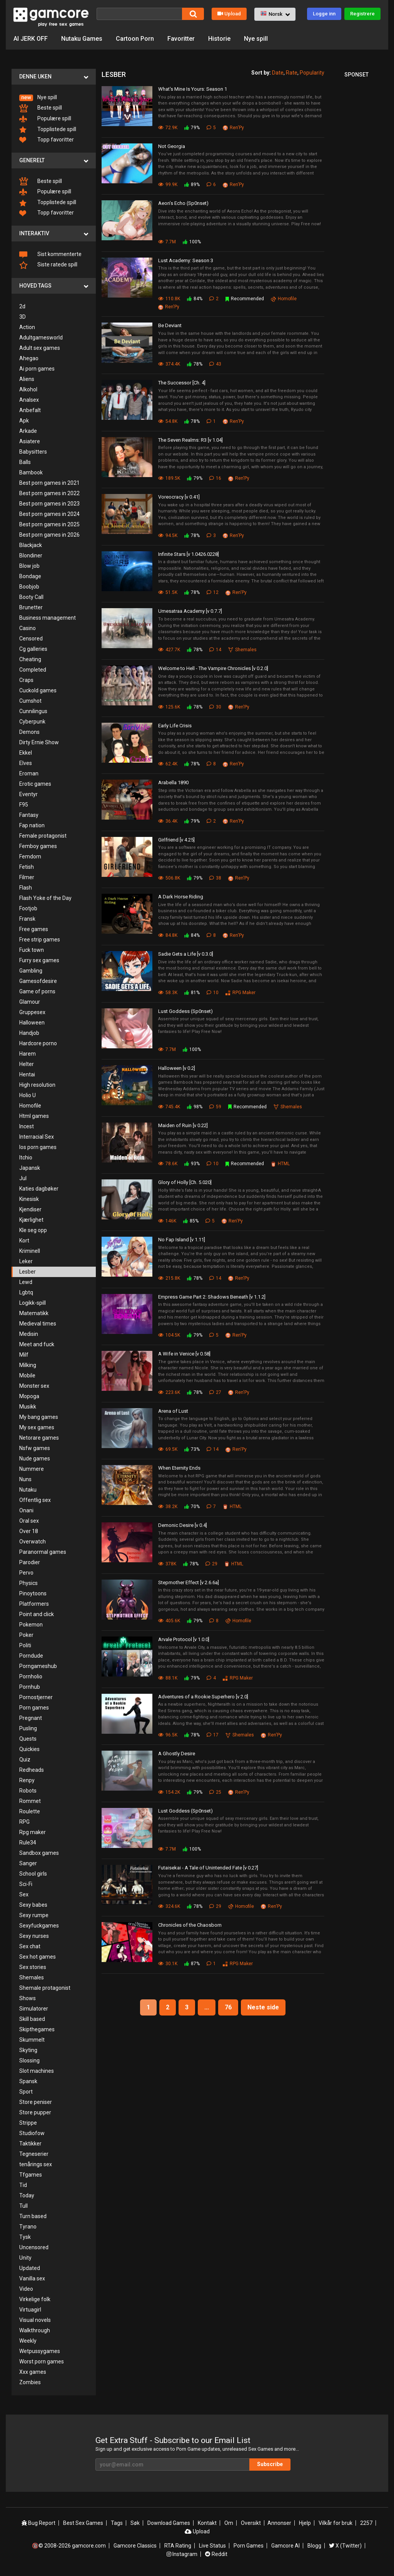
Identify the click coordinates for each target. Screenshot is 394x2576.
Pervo (26, 1573)
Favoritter (181, 38)
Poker (26, 1635)
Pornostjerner (36, 1697)
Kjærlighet (31, 1220)
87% (192, 1963)
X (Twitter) (345, 2545)
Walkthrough (34, 2330)
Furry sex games (39, 960)
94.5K (167, 535)
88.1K (167, 1678)
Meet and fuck (36, 1344)
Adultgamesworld (41, 337)
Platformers (34, 1604)
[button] (275, 14)
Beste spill (40, 108)
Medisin (28, 1334)
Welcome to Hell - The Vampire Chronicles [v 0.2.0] (213, 668)
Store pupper (35, 2112)
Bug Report (38, 2523)
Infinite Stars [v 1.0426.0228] (188, 554)
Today (26, 2195)
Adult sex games (39, 348)
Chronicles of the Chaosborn (190, 1925)
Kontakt (207, 2523)
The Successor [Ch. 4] (181, 383)
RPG (24, 1822)
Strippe (28, 2123)
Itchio (25, 1157)
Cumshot (30, 701)
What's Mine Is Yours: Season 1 (192, 89)
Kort (24, 1240)
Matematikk (33, 1313)
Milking (27, 1365)
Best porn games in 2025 (49, 524)
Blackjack (30, 545)
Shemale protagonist (44, 1988)
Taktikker (30, 2143)
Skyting (28, 2050)
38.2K (167, 1506)
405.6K (169, 1620)
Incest (26, 1126)
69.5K (167, 1449)
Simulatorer (33, 2009)
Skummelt (32, 2040)
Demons (29, 732)
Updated (29, 2268)
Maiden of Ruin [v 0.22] (183, 1125)
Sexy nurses (34, 1936)
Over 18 (28, 1531)
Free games (33, 929)
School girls (33, 1874)
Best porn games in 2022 (49, 493)
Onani (26, 1510)
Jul (23, 1178)
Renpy (27, 1780)
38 (215, 878)
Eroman (28, 773)
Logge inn (324, 14)
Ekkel (25, 753)
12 (213, 592)
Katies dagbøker (38, 1189)
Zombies (30, 2382)
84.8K (167, 935)
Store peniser (35, 2102)
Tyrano (28, 2226)
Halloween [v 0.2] (176, 1068)
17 (213, 1735)
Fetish (26, 867)
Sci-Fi (25, 1884)
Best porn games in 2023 (49, 504)
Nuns (25, 1479)
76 (228, 2007)
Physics (28, 1583)
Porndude (31, 1656)
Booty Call (31, 597)
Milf (23, 1355)
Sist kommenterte (50, 254)
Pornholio (30, 1676)
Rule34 (27, 1842)
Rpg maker (32, 1832)
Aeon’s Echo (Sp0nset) (183, 203)
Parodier (29, 1562)
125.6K (169, 707)
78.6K (167, 1163)
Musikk (27, 1407)
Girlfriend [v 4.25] (176, 840)
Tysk (25, 2237)
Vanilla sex (32, 2278)
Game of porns (37, 991)
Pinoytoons (33, 1593)
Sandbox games (39, 1853)
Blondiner (30, 555)
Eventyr (28, 794)
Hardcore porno (38, 1043)
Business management (47, 618)
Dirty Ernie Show (39, 742)
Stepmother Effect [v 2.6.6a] (188, 1582)
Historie (219, 38)
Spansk (28, 2081)
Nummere (31, 1469)
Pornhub (29, 1687)
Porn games (34, 1708)
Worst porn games (41, 2361)
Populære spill (45, 119)
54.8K (167, 421)
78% (194, 364)
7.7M (167, 241)
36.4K (167, 821)
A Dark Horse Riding (180, 897)
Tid (23, 2185)
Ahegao (28, 358)
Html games (34, 1116)
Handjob (29, 1033)
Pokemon (31, 1624)
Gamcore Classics (135, 2545)
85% (191, 1221)
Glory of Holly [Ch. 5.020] (185, 1182)
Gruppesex (32, 1012)
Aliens (26, 379)
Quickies (29, 1749)
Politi (25, 1645)
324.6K (169, 1906)
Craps (26, 680)
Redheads (31, 1770)
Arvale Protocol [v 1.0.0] (183, 1639)
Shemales (31, 1977)
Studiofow (32, 2133)
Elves (25, 763)
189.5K (169, 478)
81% (192, 992)
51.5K (167, 592)
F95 (23, 805)
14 (215, 649)
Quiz (24, 1759)
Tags (117, 2523)
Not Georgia (171, 146)
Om (228, 2523)
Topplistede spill (47, 129)
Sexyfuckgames (39, 1925)
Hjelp (305, 2523)
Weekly (28, 2341)
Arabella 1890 (173, 782)
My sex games (36, 1427)
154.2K (169, 1792)
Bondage (30, 576)
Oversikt (251, 2523)
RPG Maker (240, 992)
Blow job (29, 566)
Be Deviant (170, 325)
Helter (26, 1064)
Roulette (29, 1811)
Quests (28, 1739)
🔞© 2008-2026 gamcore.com (69, 2545)
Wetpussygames (39, 2351)
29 (211, 1564)
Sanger (28, 1863)
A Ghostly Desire (176, 1753)
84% (194, 298)
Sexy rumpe (33, 1915)
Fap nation (32, 825)
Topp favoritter (46, 139)
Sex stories (32, 1967)
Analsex (29, 400)
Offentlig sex (35, 1500)
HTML (280, 1163)
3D (22, 317)
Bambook (31, 472)
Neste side (263, 2007)
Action (27, 327)
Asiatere (29, 441)
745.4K (169, 1106)
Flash (25, 888)
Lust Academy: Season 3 (185, 260)
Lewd (25, 1282)
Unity (25, 2258)
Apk (24, 420)
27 (215, 1392)
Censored (31, 638)
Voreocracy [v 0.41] (179, 497)
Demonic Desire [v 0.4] (182, 1525)
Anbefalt (30, 410)
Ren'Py (233, 127)
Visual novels (35, 2320)
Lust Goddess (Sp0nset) (185, 1011)
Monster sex (34, 1386)
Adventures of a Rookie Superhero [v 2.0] (203, 1697)
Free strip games (39, 939)
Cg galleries (33, 649)
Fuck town (31, 950)
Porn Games (249, 2545)
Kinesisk (29, 1199)
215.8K (169, 1278)
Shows (27, 1998)
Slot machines (36, 2071)
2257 (366, 2523)
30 (215, 707)
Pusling (28, 1728)
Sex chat (29, 1946)
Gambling (30, 971)
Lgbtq (26, 1292)
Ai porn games (37, 369)
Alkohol (28, 389)
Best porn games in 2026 (49, 535)
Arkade (28, 431)
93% (192, 1163)
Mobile (27, 1375)
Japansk (29, 1168)
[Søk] (139, 14)
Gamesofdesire (38, 981)
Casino (27, 628)
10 (213, 992)
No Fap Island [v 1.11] (181, 1239)
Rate (291, 73)
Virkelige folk (34, 2299)
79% (192, 127)
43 (215, 364)
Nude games (34, 1458)
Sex (23, 1894)
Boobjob (29, 587)
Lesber (27, 1272)
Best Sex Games (83, 2523)
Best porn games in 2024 (49, 514)
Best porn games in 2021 (49, 483)
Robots (28, 1791)
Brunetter (31, 607)
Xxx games (32, 2372)
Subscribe (270, 2464)
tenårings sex (35, 2164)
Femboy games (38, 846)
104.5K (169, 1335)
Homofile (30, 1106)
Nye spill (256, 38)
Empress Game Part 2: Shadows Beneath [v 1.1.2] (211, 1297)
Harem (27, 1054)
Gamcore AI (285, 2545)
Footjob (28, 908)
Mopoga (29, 1396)
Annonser (279, 2523)
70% (192, 1506)
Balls (25, 462)
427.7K (169, 649)
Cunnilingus (33, 711)
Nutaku (28, 1490)
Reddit (216, 2554)
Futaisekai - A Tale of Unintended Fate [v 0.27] (208, 1868)
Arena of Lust (173, 1411)
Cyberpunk (32, 721)
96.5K (167, 1735)
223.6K (169, 1392)
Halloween (32, 1022)
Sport (26, 2092)
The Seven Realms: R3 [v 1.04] (190, 440)
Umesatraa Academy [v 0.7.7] (190, 611)
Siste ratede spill (48, 265)
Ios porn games (38, 1147)
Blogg (314, 2545)
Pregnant (30, 1718)
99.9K (167, 184)
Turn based (33, 2216)
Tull (23, 2206)
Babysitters (33, 452)
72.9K (167, 127)
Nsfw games (34, 1448)
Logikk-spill (32, 1303)
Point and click (36, 1614)
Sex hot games (37, 1957)
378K (167, 1564)
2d (22, 306)
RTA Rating (177, 2545)
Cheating (30, 659)
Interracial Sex (36, 1137)
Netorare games (39, 1438)
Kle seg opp (33, 1230)
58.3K (167, 992)
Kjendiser (30, 1209)
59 (215, 1106)
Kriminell (29, 1251)
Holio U (27, 1095)
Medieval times (37, 1323)
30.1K (167, 1963)
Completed (32, 670)
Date (278, 73)
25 (215, 1792)
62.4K (167, 764)
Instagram (182, 2554)
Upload (229, 14)
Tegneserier (33, 2154)
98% (194, 1106)
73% (192, 1449)
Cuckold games (38, 690)
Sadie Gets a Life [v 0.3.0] (185, 954)
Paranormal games (42, 1552)
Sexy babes (33, 1905)
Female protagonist (43, 836)
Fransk (27, 919)
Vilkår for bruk (335, 2523)
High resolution (37, 1085)
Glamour (29, 1002)
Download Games (168, 2523)
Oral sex (29, 1521)
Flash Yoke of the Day (45, 898)
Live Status (212, 2545)
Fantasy (28, 815)
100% (192, 241)
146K (167, 1221)
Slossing (29, 2060)
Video (26, 2289)
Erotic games (35, 784)
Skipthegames (37, 2029)
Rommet (30, 1801)
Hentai (27, 1074)
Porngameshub (38, 1666)
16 (215, 478)
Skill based (32, 2019)
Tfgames (30, 2175)
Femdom (30, 856)
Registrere (362, 14)
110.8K (169, 298)
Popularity (312, 73)
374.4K (169, 364)
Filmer (26, 877)
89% (192, 184)
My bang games (38, 1417)
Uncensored (33, 2247)
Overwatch (32, 1541)
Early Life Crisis (175, 725)
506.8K (169, 878)
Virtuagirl (30, 2310)
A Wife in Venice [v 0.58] (184, 1354)
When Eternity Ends (179, 1468)
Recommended (244, 298)
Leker (26, 1261)
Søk (135, 2523)
